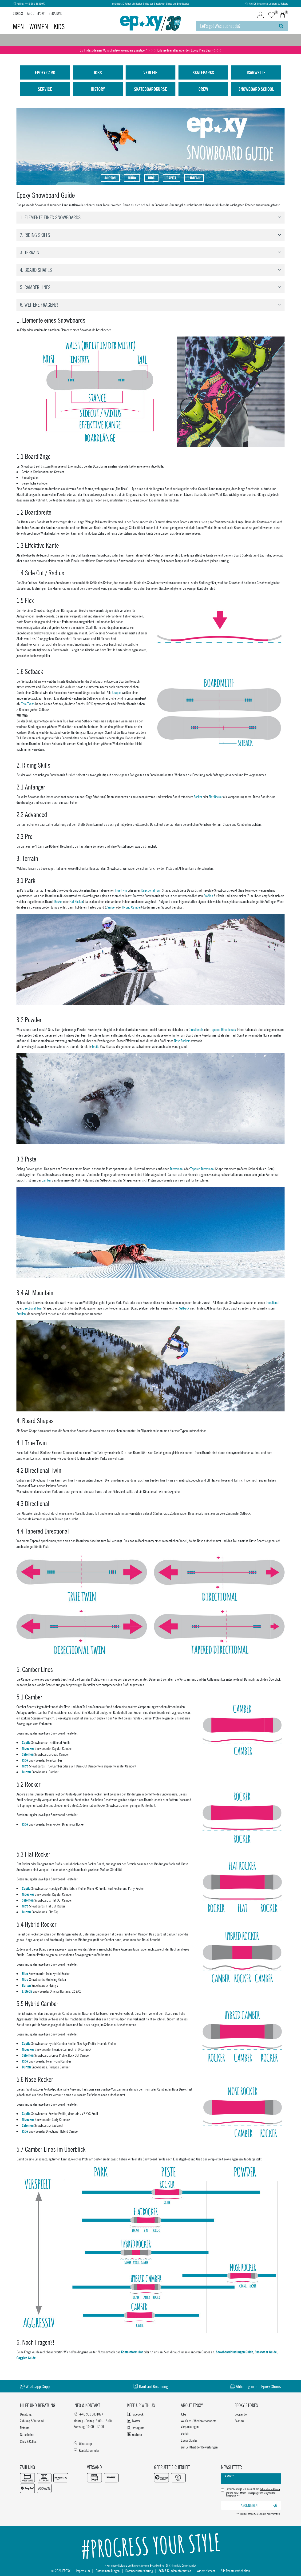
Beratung (56, 13)
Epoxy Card (45, 72)
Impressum (83, 2570)
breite (95, 1046)
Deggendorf (241, 2414)
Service (45, 89)
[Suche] (281, 26)
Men (19, 26)
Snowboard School (256, 89)
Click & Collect (28, 2441)
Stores (18, 13)
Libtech (194, 178)
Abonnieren (259, 2505)
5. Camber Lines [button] (35, 287)
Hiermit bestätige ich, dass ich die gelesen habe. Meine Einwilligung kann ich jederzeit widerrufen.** (253, 2492)
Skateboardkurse (150, 89)
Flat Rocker (215, 796)
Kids (59, 26)
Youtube (134, 2434)
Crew (203, 89)
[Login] (260, 15)
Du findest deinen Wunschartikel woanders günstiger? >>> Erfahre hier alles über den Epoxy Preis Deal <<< (150, 50)
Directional (176, 1168)
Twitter (133, 2420)
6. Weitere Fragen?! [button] (39, 305)
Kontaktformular (86, 2450)
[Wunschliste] (271, 15)
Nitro (132, 178)
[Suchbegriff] (235, 26)
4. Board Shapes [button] (36, 270)
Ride (151, 178)
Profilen (208, 895)
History (98, 89)
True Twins (28, 703)
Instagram (135, 2427)
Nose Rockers (182, 1040)
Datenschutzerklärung (139, 2570)
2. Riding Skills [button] (35, 235)
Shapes (116, 692)
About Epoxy (35, 13)
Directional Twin (151, 890)
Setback (184, 1308)
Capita (171, 178)
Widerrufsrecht (206, 2570)
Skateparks (203, 72)
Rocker (198, 796)
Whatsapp (83, 2443)
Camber (110, 907)
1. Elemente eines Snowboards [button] (50, 217)
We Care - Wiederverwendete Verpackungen (198, 2423)
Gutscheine (27, 2434)
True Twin (121, 890)
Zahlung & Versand (32, 2420)
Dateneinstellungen (107, 2570)
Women (39, 26)
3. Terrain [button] (29, 252)
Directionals (196, 1029)
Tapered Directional (202, 1168)
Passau (239, 2420)
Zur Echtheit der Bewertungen (199, 2446)
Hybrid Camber (131, 907)
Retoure (24, 2427)
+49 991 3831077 (35, 4)
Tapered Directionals (223, 1029)
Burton (110, 178)
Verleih (150, 72)
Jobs (98, 72)
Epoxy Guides (189, 2440)
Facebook (135, 2414)
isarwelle (256, 72)
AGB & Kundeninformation (174, 2570)
